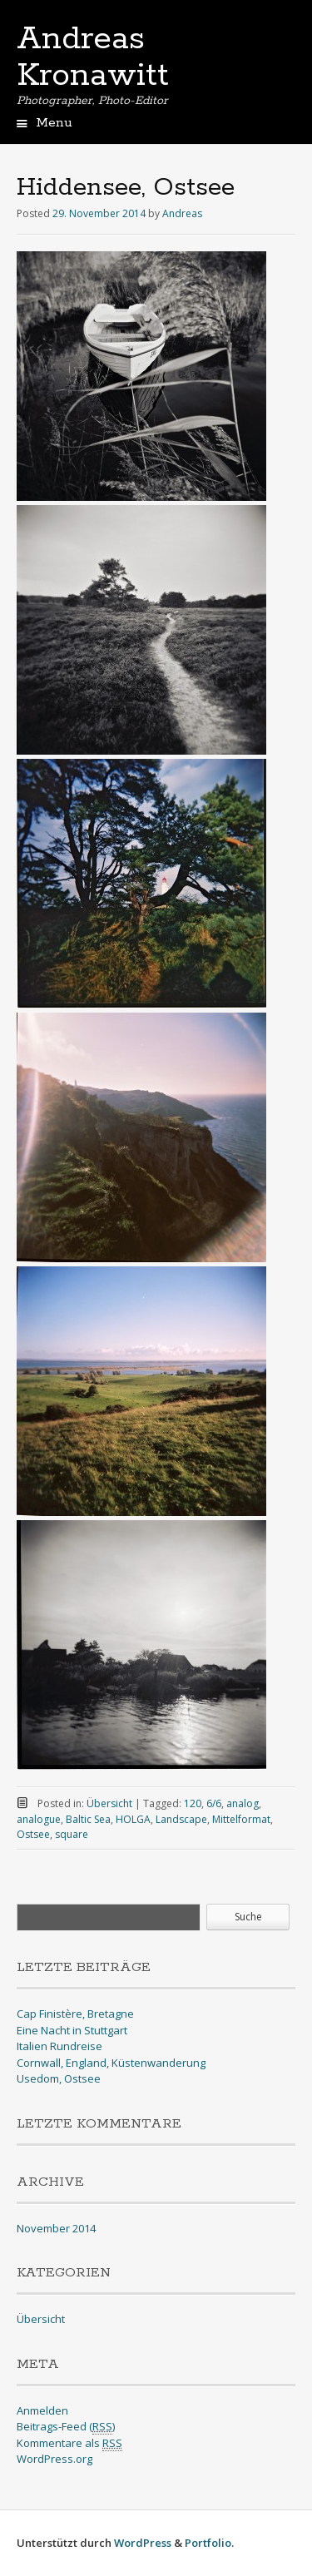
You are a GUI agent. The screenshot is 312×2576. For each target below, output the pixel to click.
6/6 (213, 1803)
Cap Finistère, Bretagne (75, 2013)
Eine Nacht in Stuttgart (72, 2030)
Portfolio (208, 2542)
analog (242, 1803)
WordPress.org (54, 2458)
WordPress (142, 2542)
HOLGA (133, 1819)
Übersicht (109, 1803)
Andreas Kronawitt (93, 57)
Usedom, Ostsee (59, 2078)
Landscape (181, 1819)
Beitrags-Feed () (66, 2427)
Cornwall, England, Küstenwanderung (111, 2062)
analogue (39, 1819)
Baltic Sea (88, 1819)
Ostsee (33, 1834)
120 (192, 1803)
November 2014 (56, 2228)
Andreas (182, 213)
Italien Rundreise (59, 2046)
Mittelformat (241, 1819)
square (71, 1834)
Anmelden (42, 2410)
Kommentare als (69, 2443)
